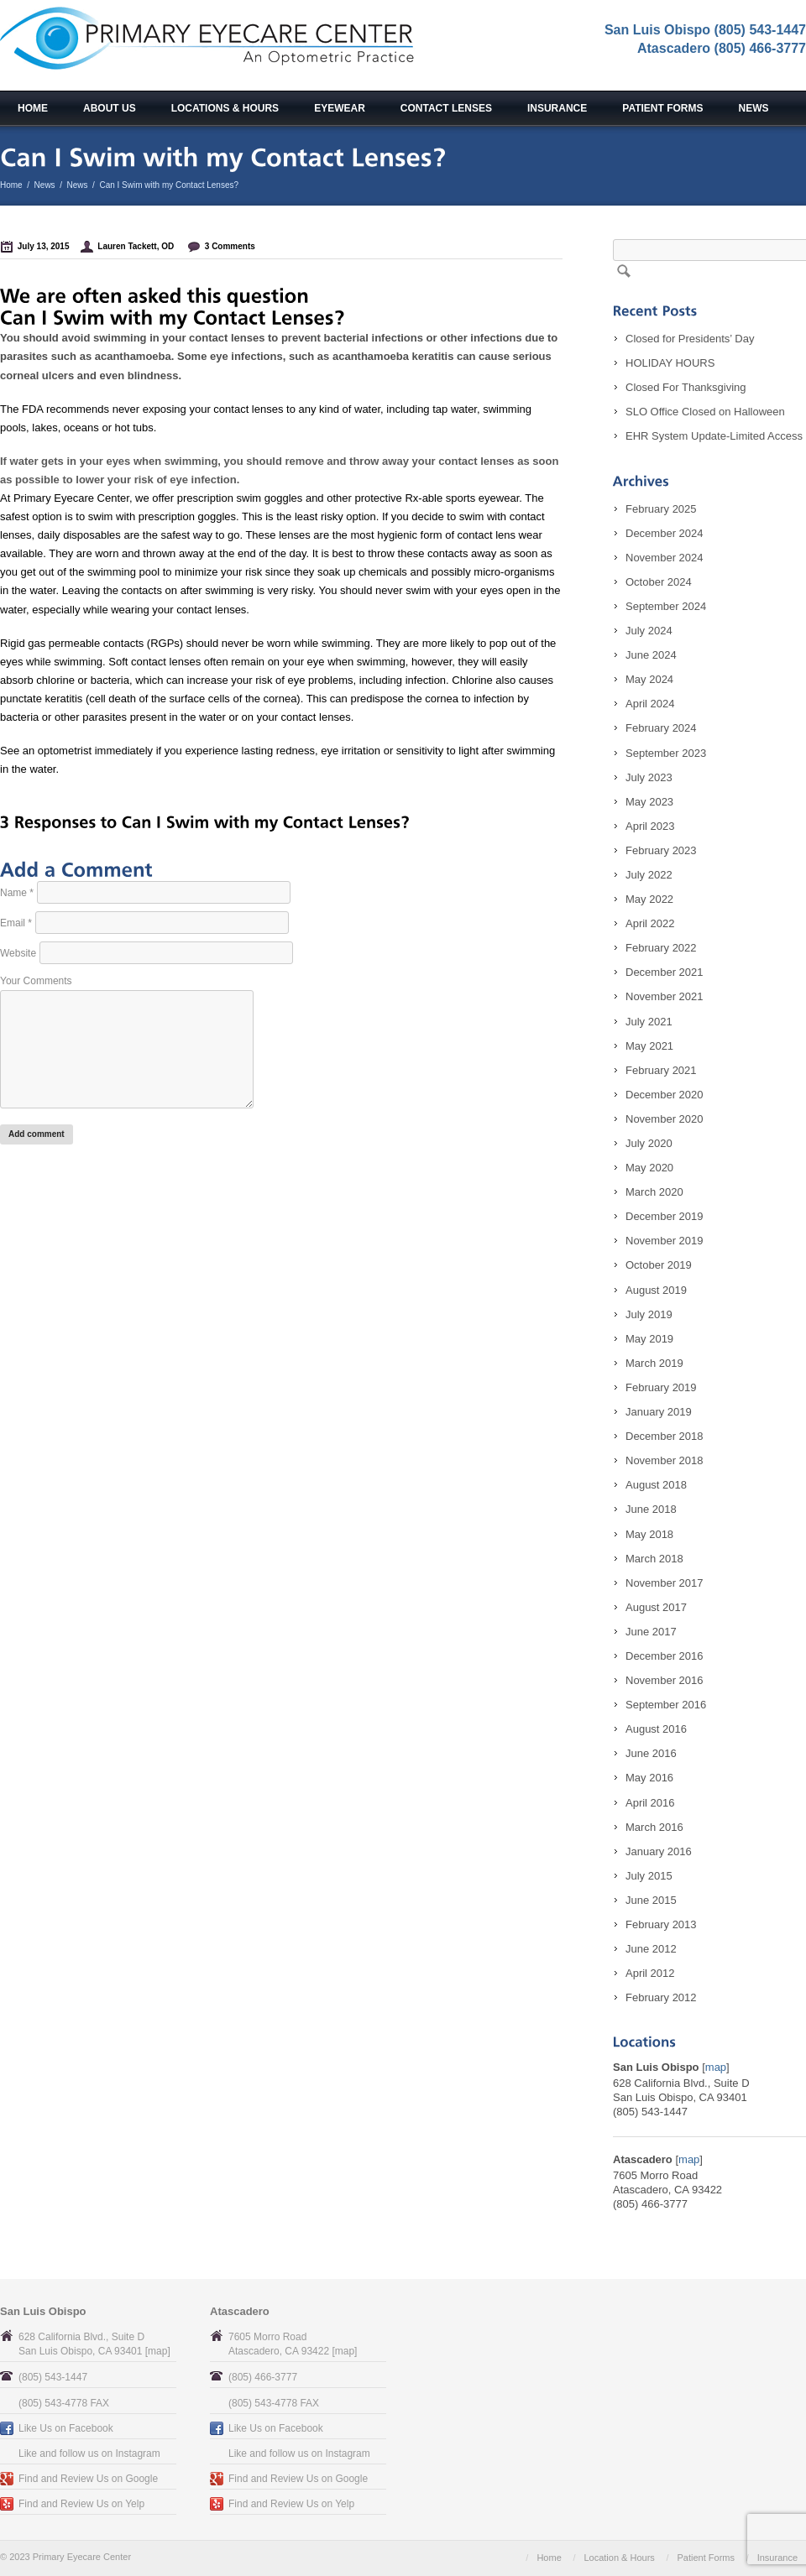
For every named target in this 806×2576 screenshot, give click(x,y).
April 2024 (650, 703)
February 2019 (661, 1387)
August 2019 (656, 1290)
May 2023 (649, 801)
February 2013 (661, 1924)
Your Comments (36, 981)
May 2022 (649, 899)
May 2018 (649, 1534)
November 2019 (664, 1240)
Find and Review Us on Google (88, 2479)
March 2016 (654, 1827)
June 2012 (651, 1948)
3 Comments (230, 246)
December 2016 (664, 1656)
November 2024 (664, 557)
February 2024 (661, 728)
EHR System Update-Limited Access (714, 436)
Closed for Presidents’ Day (689, 338)
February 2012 (661, 1997)
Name (17, 893)
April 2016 (650, 1802)
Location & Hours (619, 2558)
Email (16, 923)
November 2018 (664, 1460)
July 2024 (649, 630)
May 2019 (649, 1338)
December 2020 (664, 1094)
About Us (109, 108)
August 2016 (656, 1729)
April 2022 (650, 923)
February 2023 (661, 850)
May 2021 (649, 1046)
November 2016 (664, 1680)
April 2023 (650, 826)
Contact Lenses (446, 108)
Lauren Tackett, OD (135, 246)
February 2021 (661, 1070)
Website (18, 953)
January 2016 (658, 1851)
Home (33, 108)
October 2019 (658, 1265)
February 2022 (661, 947)
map (715, 2067)
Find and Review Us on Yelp (81, 2504)
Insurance (557, 108)
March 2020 (654, 1192)
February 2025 (661, 509)
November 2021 (664, 996)
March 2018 (654, 1558)
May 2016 (649, 1777)
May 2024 (649, 679)
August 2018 (656, 1484)
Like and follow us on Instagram (89, 2453)
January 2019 (658, 1411)
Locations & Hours (225, 108)
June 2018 (651, 1509)
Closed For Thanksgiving (685, 387)
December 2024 (664, 533)
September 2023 (665, 753)
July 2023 (649, 777)
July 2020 (649, 1143)
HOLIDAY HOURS (669, 363)
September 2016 (665, 1704)
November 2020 (664, 1119)
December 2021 (664, 972)
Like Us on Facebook (65, 2428)
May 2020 (649, 1167)
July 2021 (649, 1021)
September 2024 (665, 606)
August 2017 (656, 1607)
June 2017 (651, 1631)
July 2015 (649, 1875)
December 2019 (664, 1216)
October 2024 (658, 582)
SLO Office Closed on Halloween (705, 411)
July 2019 (649, 1314)
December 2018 (664, 1436)
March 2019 (654, 1363)
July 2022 (649, 874)
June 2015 (651, 1900)
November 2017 (664, 1583)
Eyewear (339, 108)
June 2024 (651, 655)
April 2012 (650, 1973)
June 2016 (651, 1753)
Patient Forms (662, 108)
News (754, 108)
